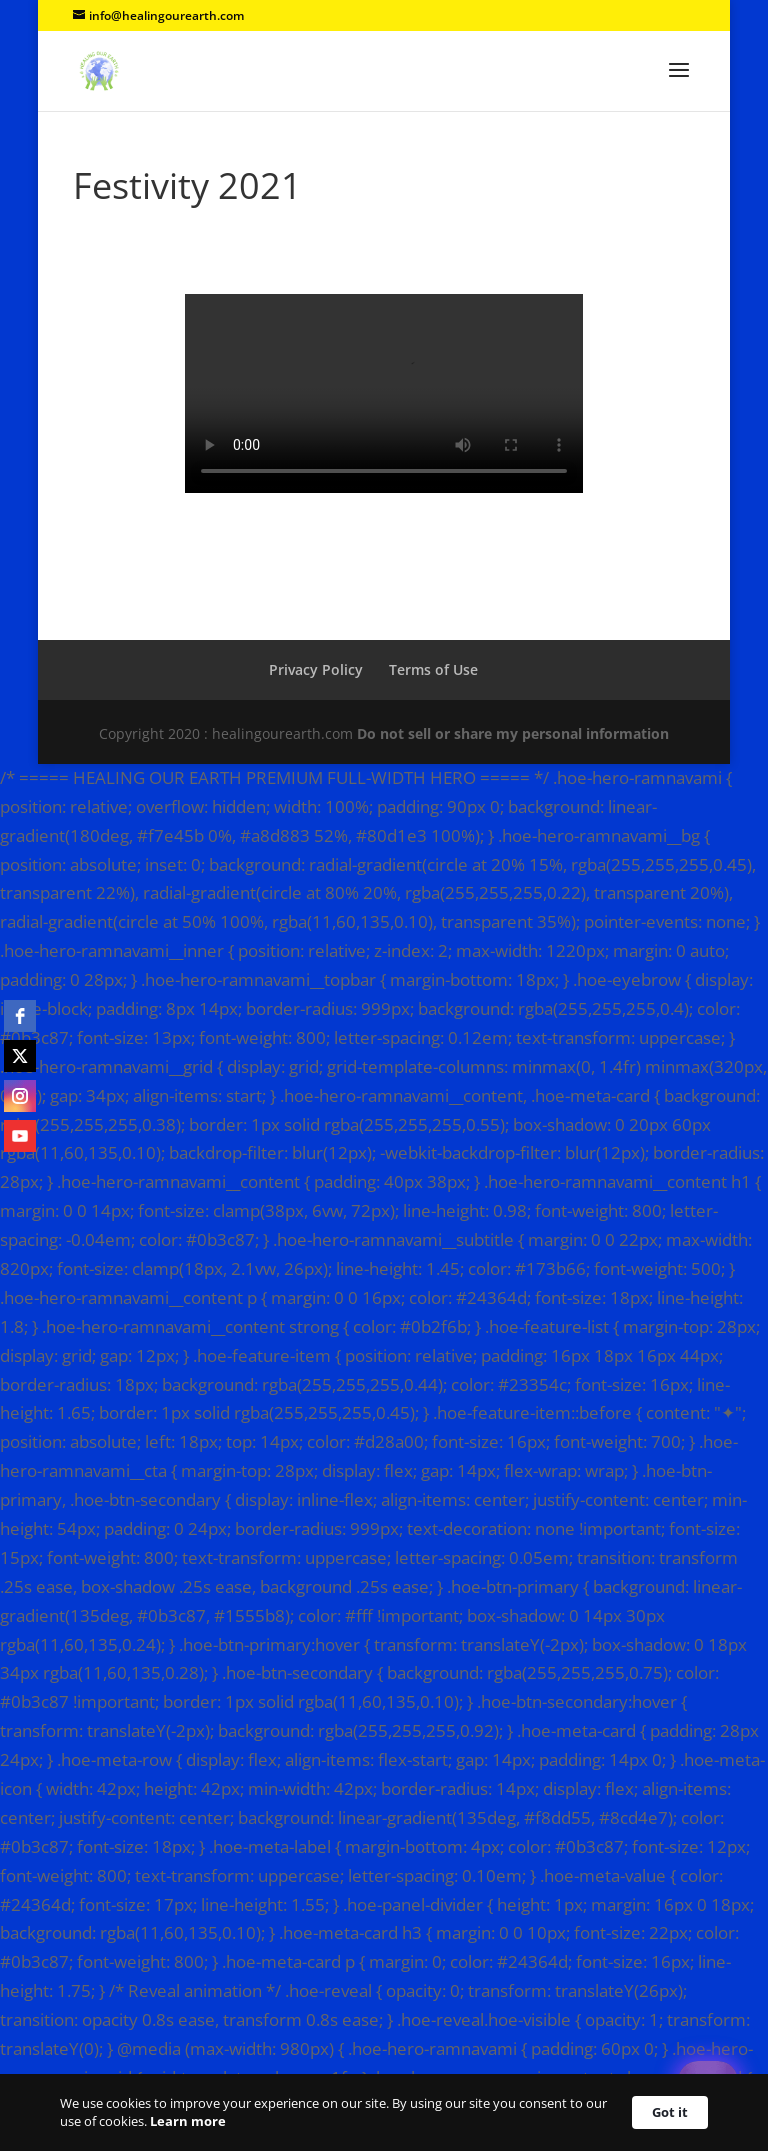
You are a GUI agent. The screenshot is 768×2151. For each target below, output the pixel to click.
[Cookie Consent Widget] (384, 2112)
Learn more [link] (188, 2121)
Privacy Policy (316, 669)
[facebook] (20, 1016)
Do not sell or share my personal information (513, 733)
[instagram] (20, 1096)
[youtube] (20, 1136)
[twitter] (20, 1056)
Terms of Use (433, 669)
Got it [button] (670, 2112)
